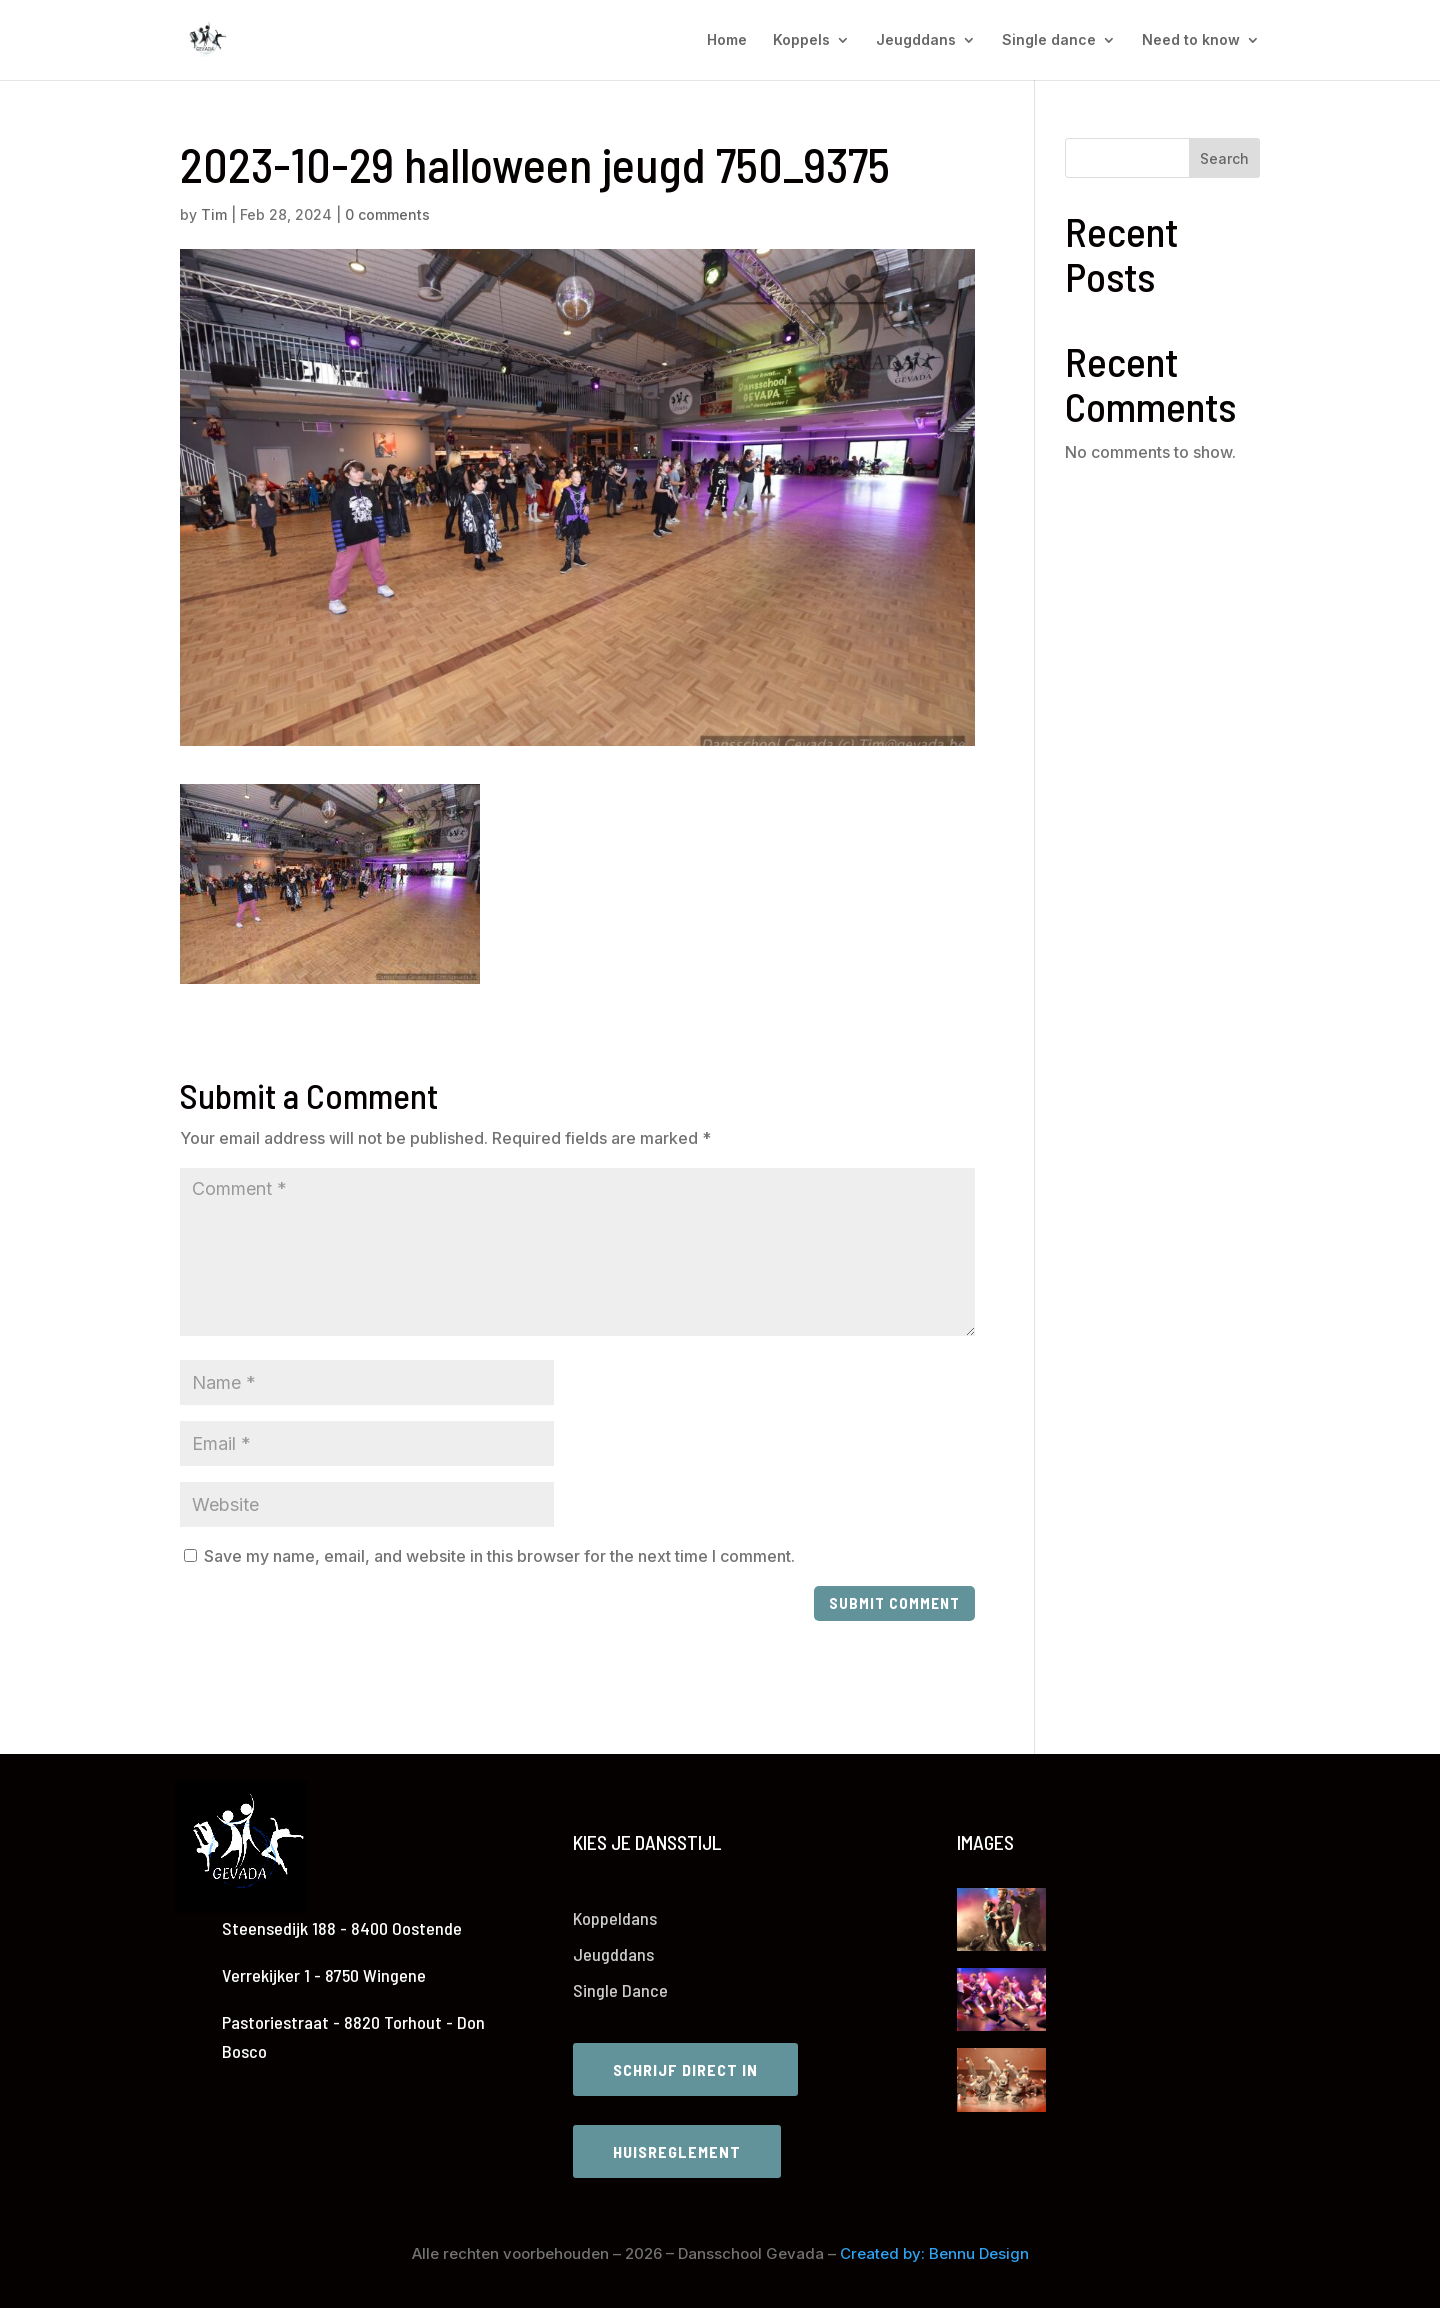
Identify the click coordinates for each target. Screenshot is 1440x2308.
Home (727, 40)
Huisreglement (677, 2151)
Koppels (801, 40)
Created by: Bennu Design (934, 2253)
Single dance (1049, 40)
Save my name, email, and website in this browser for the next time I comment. (499, 1556)
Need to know (1191, 40)
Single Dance (620, 1990)
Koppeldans (615, 1918)
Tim (214, 214)
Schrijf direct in (685, 2069)
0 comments (387, 214)
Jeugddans (916, 40)
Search (1224, 158)
